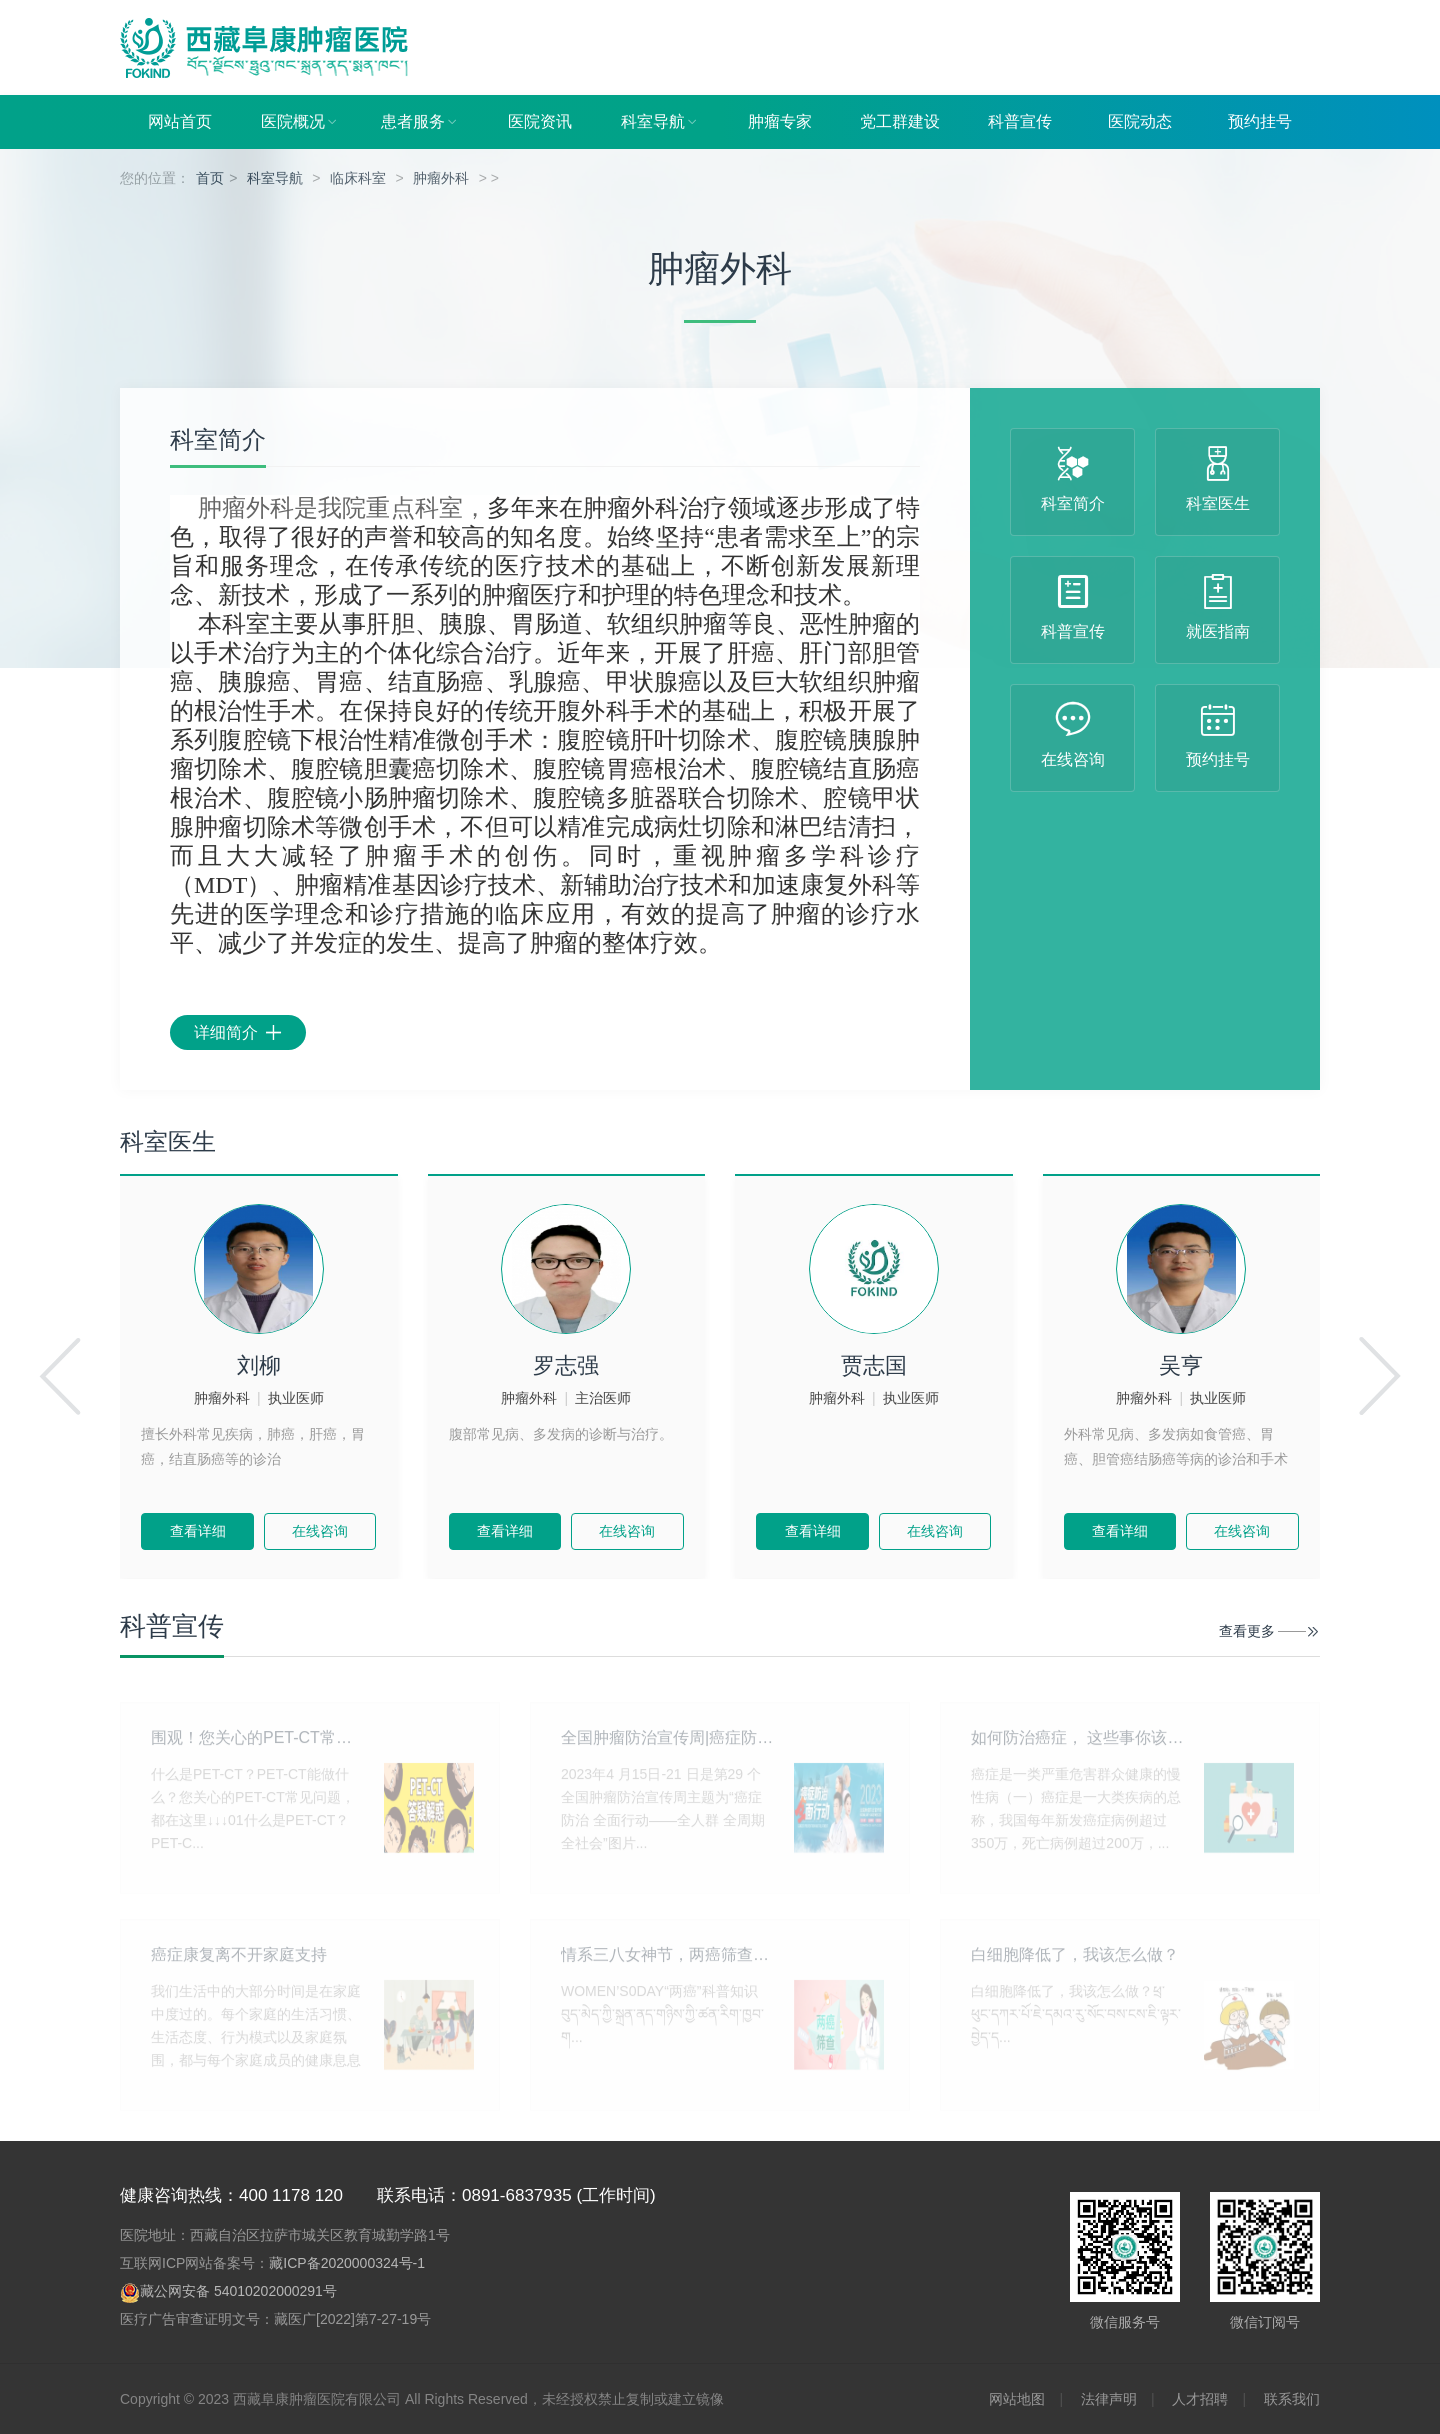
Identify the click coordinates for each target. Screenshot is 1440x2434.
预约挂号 (1260, 121)
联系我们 (1292, 2399)
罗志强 (566, 1365)
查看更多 (1247, 1631)
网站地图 (1017, 2399)
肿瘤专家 (780, 121)
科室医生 (168, 1142)
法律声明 (1109, 2399)
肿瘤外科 (441, 178)
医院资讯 (540, 121)
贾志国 (874, 1365)
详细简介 (238, 1032)
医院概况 (300, 122)
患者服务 (420, 122)
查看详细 (198, 1531)
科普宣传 (1020, 121)
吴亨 (1181, 1365)
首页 (210, 178)
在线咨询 (320, 1531)
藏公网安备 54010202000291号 (238, 2291)
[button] (60, 1376)
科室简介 (218, 440)
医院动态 (1140, 121)
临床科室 (358, 178)
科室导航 (660, 122)
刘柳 (259, 1365)
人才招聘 (1200, 2399)
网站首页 (180, 121)
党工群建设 (900, 121)
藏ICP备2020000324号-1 (347, 2263)
